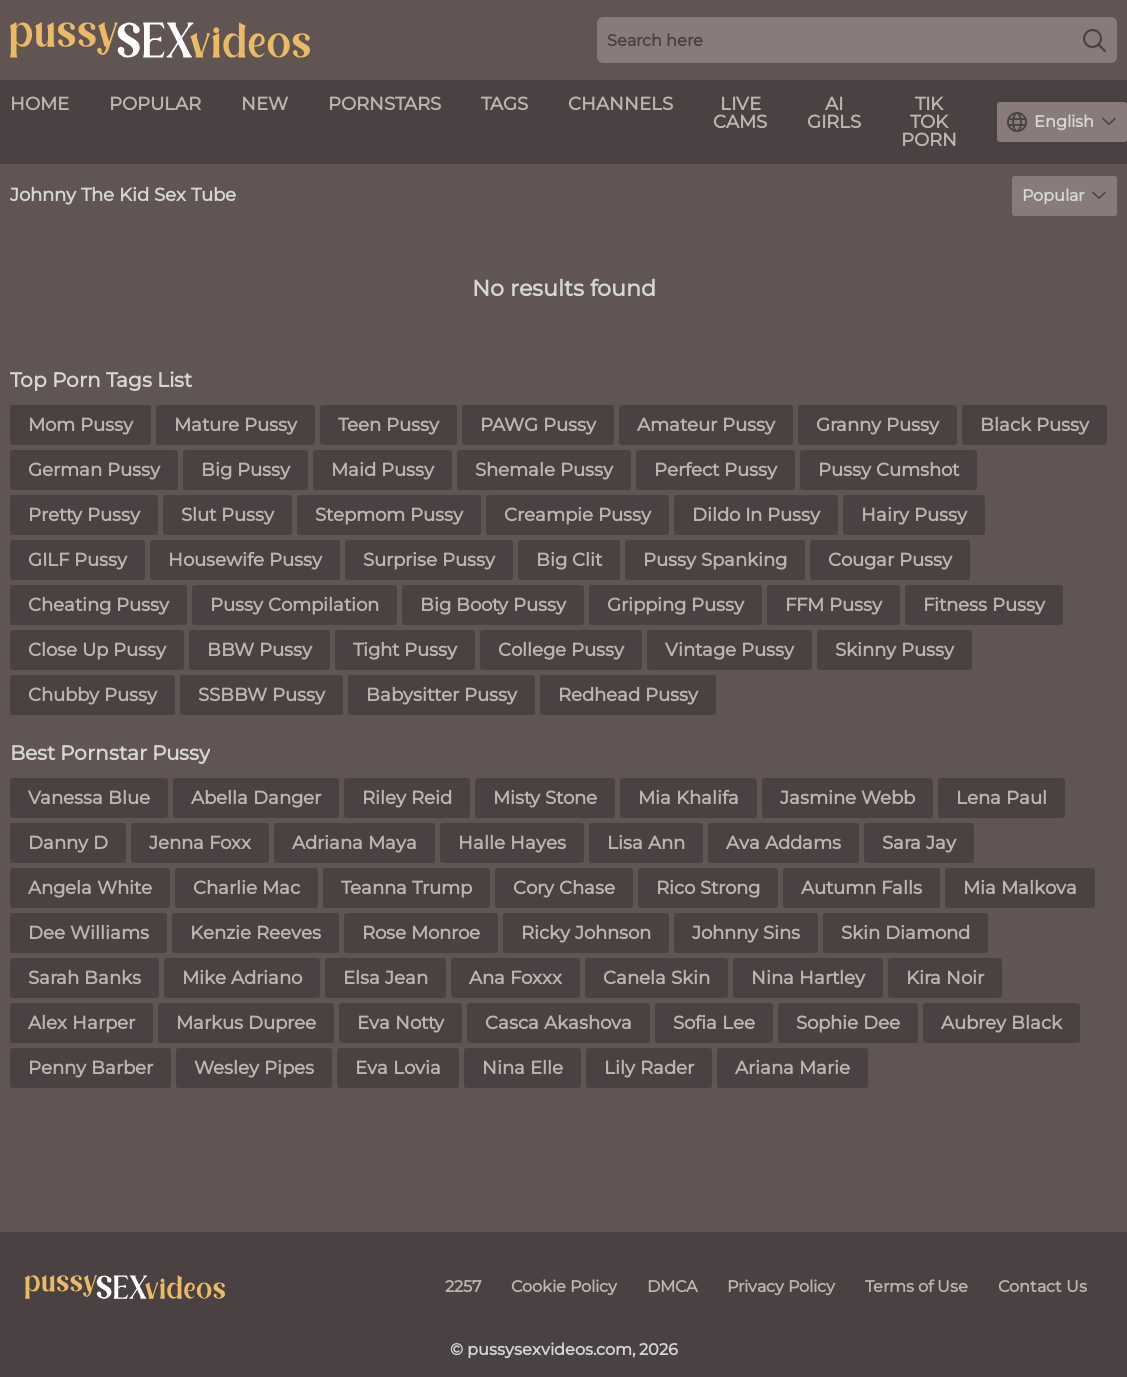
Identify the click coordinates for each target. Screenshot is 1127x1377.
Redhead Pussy (628, 695)
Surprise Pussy (429, 560)
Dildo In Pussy (756, 515)
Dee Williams (88, 933)
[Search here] (857, 40)
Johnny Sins (746, 933)
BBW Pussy (259, 650)
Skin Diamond (905, 933)
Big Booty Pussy (493, 605)
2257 (463, 1286)
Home (39, 104)
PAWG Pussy (538, 425)
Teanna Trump (406, 888)
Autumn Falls (861, 888)
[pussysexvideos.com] (125, 1287)
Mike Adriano (242, 978)
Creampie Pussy (577, 515)
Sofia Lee (714, 1023)
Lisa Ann (646, 843)
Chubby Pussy (92, 695)
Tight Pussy (405, 650)
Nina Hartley (808, 978)
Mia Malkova (1020, 888)
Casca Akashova (558, 1023)
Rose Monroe (421, 933)
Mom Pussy (80, 425)
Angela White (90, 888)
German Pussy (94, 470)
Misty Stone (545, 798)
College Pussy (561, 650)
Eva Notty (400, 1023)
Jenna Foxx (200, 843)
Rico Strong (708, 888)
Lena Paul (1001, 798)
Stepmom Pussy (389, 515)
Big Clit (569, 560)
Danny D (68, 843)
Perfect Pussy (715, 470)
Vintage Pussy (729, 650)
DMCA (672, 1286)
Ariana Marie (792, 1068)
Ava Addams (783, 843)
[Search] (1094, 40)
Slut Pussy (227, 515)
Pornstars (384, 104)
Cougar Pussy (890, 560)
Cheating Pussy (98, 605)
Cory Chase (564, 888)
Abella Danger (256, 798)
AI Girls (834, 113)
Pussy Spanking (715, 560)
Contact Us (1042, 1286)
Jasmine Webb (847, 798)
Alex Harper (81, 1023)
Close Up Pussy (97, 650)
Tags (504, 104)
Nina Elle (522, 1068)
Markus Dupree (246, 1023)
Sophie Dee (848, 1023)
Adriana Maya (354, 843)
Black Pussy (1034, 425)
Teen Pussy (388, 425)
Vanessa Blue (89, 798)
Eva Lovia (398, 1068)
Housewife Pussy (245, 560)
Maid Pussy (382, 470)
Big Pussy (245, 470)
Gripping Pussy (675, 605)
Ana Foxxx (515, 978)
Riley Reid (407, 798)
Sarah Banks (84, 978)
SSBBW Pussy (261, 695)
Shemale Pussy (544, 470)
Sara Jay (919, 843)
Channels (620, 104)
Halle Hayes (512, 843)
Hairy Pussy (914, 515)
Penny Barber (90, 1068)
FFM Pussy (833, 605)
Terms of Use (916, 1286)
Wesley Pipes (254, 1068)
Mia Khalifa (688, 798)
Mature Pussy (235, 425)
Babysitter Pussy (441, 695)
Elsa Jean (385, 978)
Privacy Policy (781, 1286)
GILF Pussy (77, 560)
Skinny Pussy (894, 650)
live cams (740, 113)
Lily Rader (649, 1068)
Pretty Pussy (84, 515)
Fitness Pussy (984, 605)
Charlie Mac (246, 888)
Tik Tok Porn (929, 122)
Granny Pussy (877, 425)
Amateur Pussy (706, 425)
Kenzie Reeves (255, 933)
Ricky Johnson (586, 933)
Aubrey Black (1001, 1023)
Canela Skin (656, 978)
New (264, 104)
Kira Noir (945, 978)
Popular (155, 104)
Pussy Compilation (294, 605)
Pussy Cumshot (888, 470)
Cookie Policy (564, 1286)
